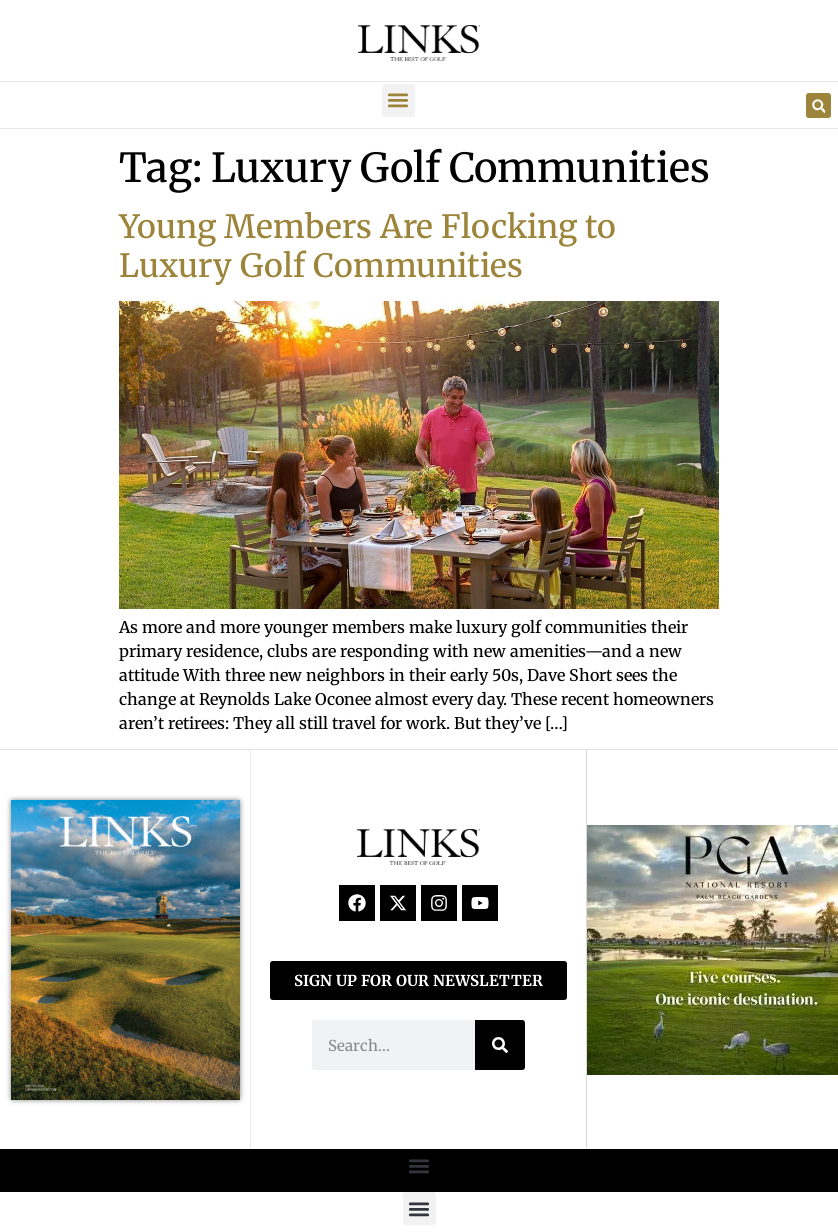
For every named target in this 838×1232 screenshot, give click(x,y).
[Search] (500, 1045)
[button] (398, 100)
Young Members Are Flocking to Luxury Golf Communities (367, 246)
